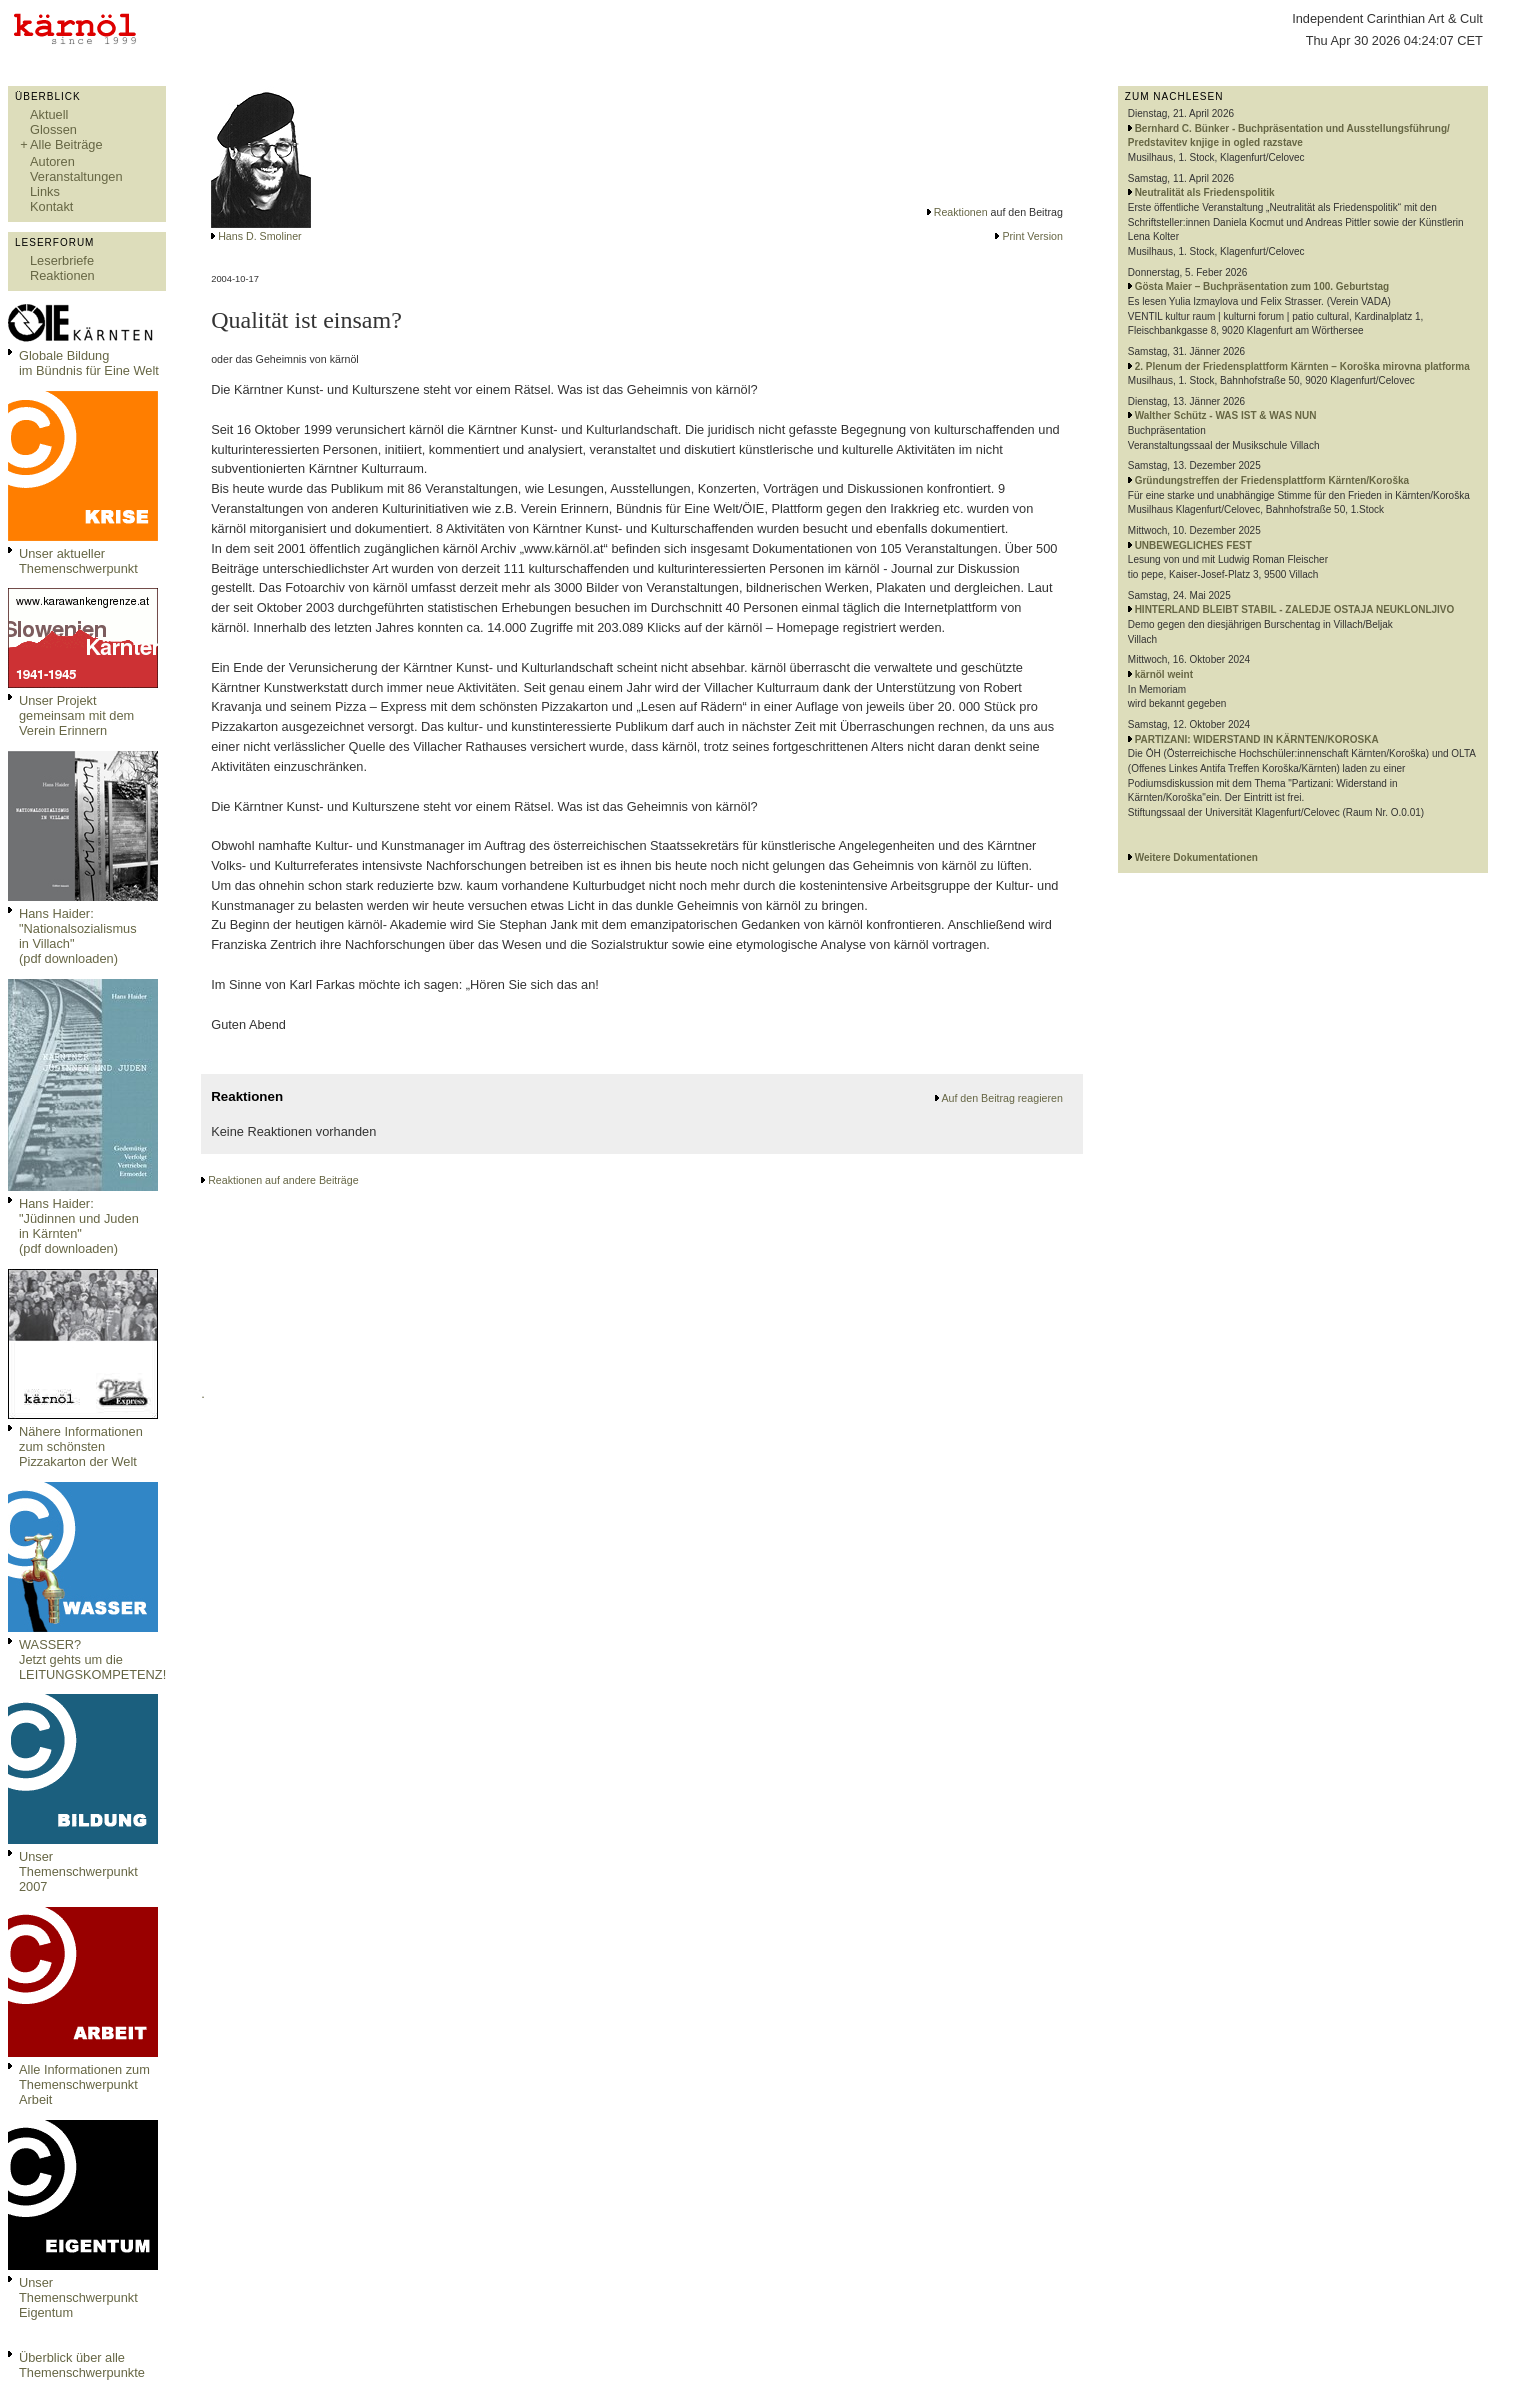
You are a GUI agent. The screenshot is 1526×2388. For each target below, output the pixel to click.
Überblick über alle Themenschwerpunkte (82, 2365)
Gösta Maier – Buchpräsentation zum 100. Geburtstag (1262, 286)
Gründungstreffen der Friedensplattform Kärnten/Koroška (1272, 480)
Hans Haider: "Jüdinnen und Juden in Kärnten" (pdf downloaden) (79, 1226)
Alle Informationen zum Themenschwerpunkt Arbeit (84, 2084)
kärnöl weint (1164, 674)
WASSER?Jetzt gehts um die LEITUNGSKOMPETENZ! (92, 1659)
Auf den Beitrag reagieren (1001, 1098)
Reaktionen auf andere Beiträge (283, 1180)
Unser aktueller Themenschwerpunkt (78, 561)
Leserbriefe (62, 260)
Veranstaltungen (76, 176)
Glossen (53, 129)
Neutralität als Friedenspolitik (1205, 192)
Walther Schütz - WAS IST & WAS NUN (1226, 415)
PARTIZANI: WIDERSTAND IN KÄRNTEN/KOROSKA (1257, 739)
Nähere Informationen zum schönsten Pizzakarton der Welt (81, 1446)
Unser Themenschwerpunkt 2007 (78, 1871)
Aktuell (49, 114)
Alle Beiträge (66, 144)
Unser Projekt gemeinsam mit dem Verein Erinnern (76, 715)
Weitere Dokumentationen (1196, 857)
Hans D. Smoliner (260, 236)
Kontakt (51, 206)
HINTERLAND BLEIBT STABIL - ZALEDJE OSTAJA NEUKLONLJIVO (1295, 609)
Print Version (1032, 236)
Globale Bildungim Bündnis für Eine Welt (89, 363)
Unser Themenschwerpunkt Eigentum (78, 2297)
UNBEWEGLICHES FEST (1193, 545)
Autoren (52, 161)
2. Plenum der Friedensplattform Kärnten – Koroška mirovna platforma (1302, 366)
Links (45, 191)
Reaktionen (62, 275)
